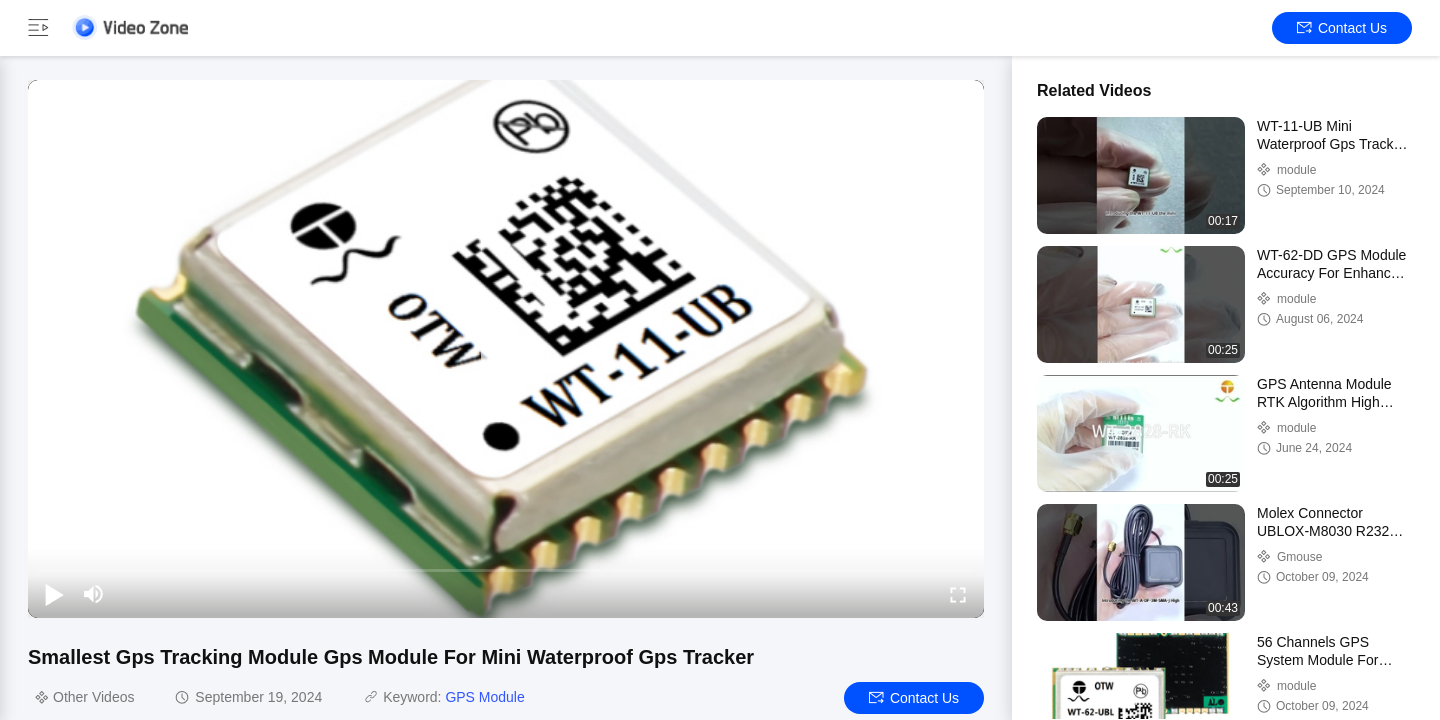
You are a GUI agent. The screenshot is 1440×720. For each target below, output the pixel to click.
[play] (506, 349)
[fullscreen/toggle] (958, 594)
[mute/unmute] (94, 594)
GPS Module (484, 697)
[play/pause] (54, 594)
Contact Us (1342, 28)
